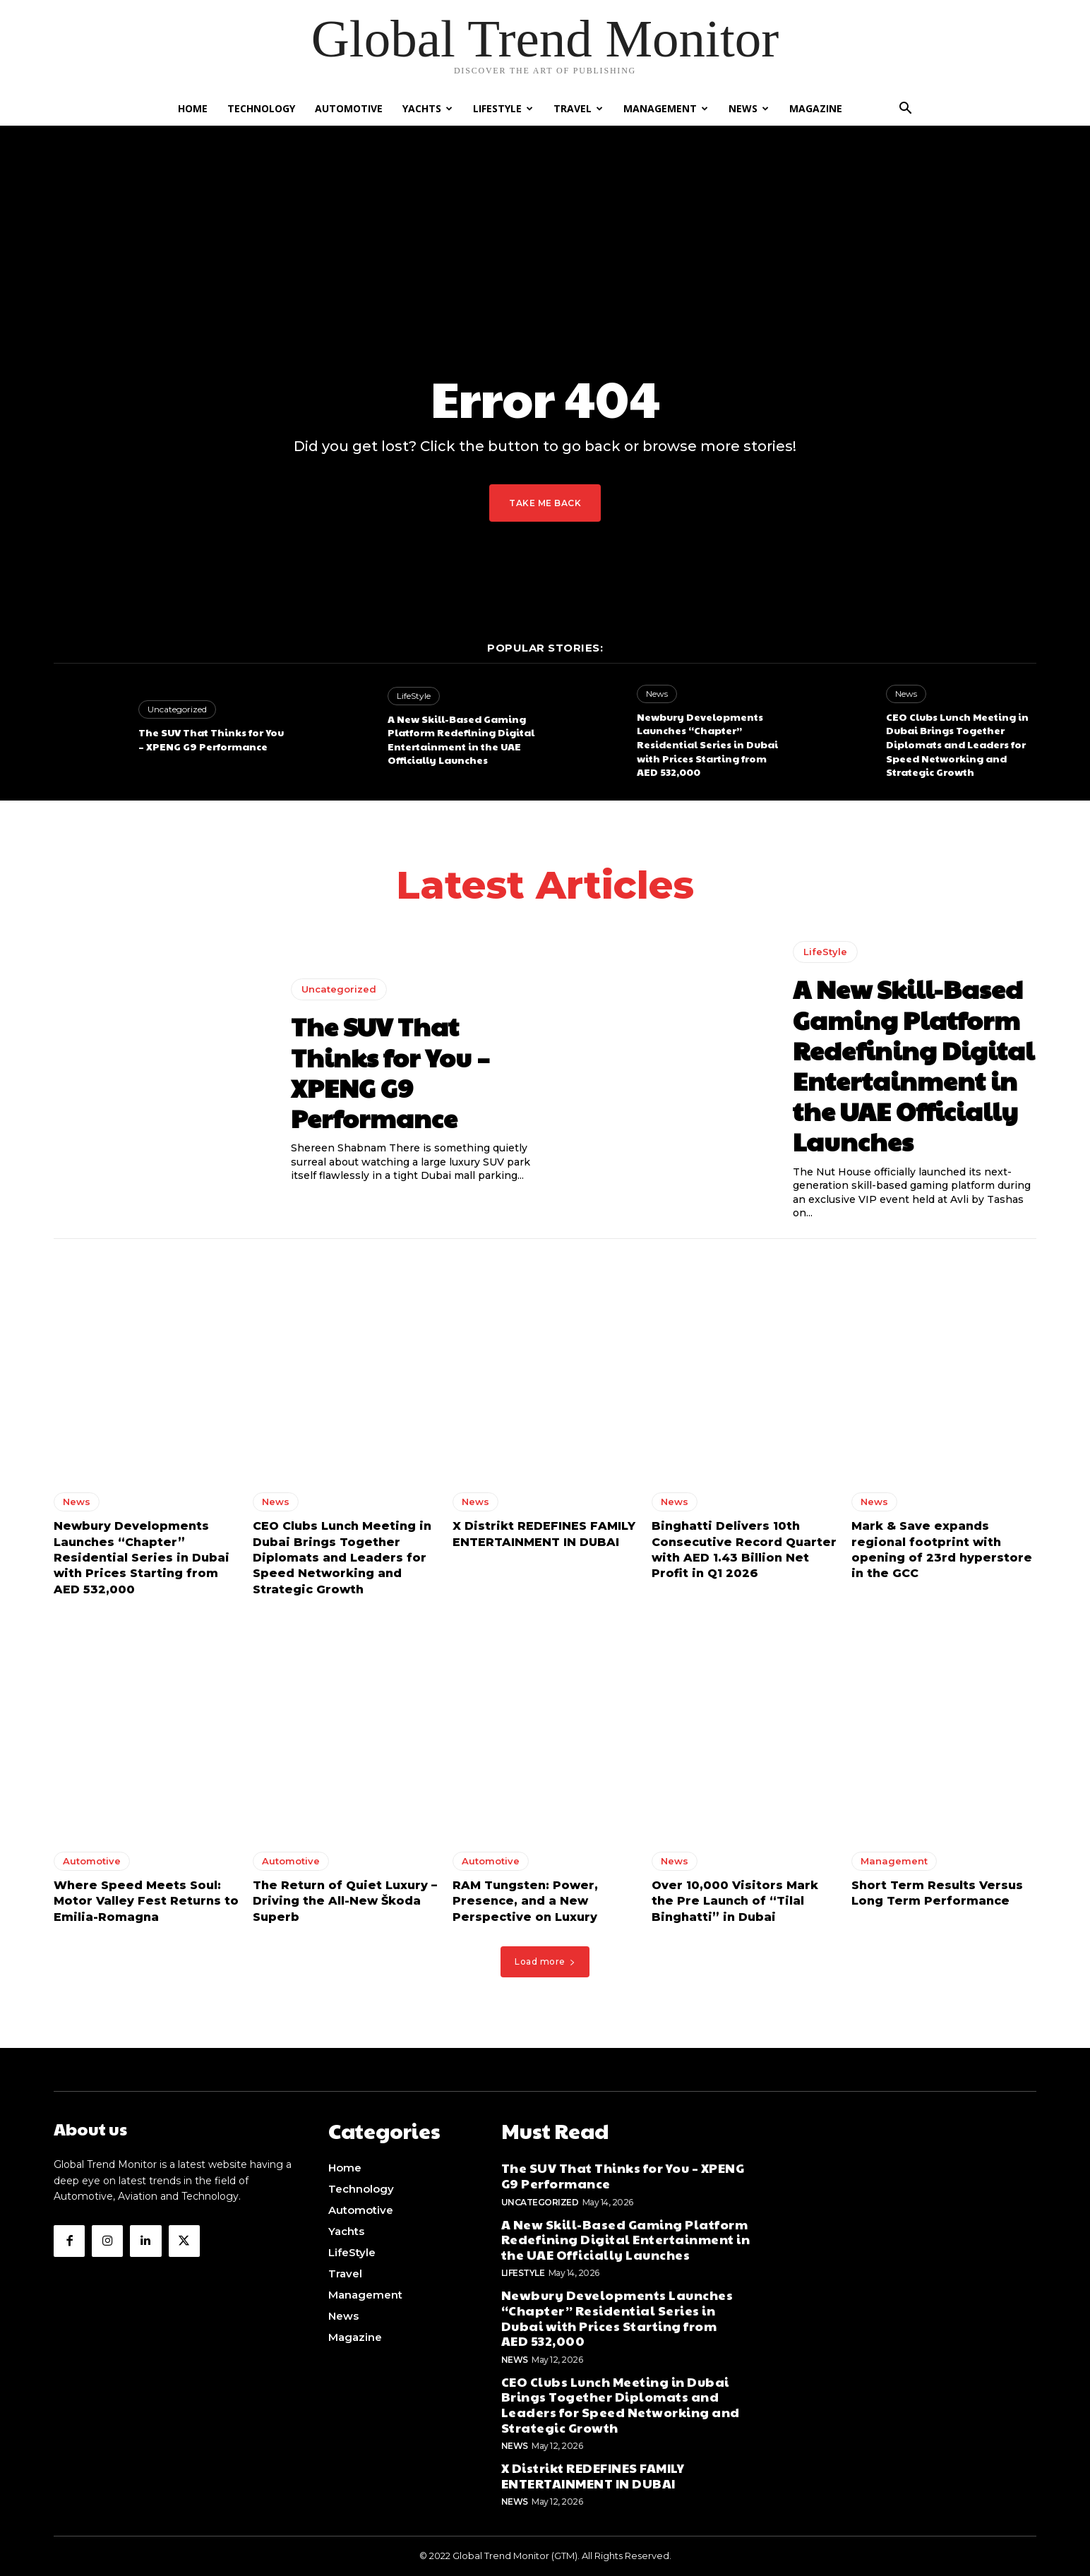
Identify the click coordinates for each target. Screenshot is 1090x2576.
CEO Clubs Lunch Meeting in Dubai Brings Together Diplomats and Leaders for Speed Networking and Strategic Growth (957, 744)
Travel (578, 108)
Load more (545, 1965)
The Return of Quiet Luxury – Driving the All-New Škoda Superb (345, 1905)
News (749, 108)
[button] (905, 109)
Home (193, 108)
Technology (261, 108)
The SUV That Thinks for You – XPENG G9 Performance (211, 739)
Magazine (815, 108)
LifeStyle (503, 108)
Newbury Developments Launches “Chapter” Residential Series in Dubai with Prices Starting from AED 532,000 (707, 744)
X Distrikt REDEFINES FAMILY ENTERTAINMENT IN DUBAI (593, 2476)
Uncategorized (177, 709)
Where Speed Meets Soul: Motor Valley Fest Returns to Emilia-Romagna (146, 1905)
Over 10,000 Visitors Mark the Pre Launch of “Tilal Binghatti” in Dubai (735, 1905)
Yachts (427, 108)
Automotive (349, 108)
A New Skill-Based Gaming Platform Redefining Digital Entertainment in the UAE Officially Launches (461, 739)
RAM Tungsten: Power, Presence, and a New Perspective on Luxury (525, 1905)
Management (665, 108)
